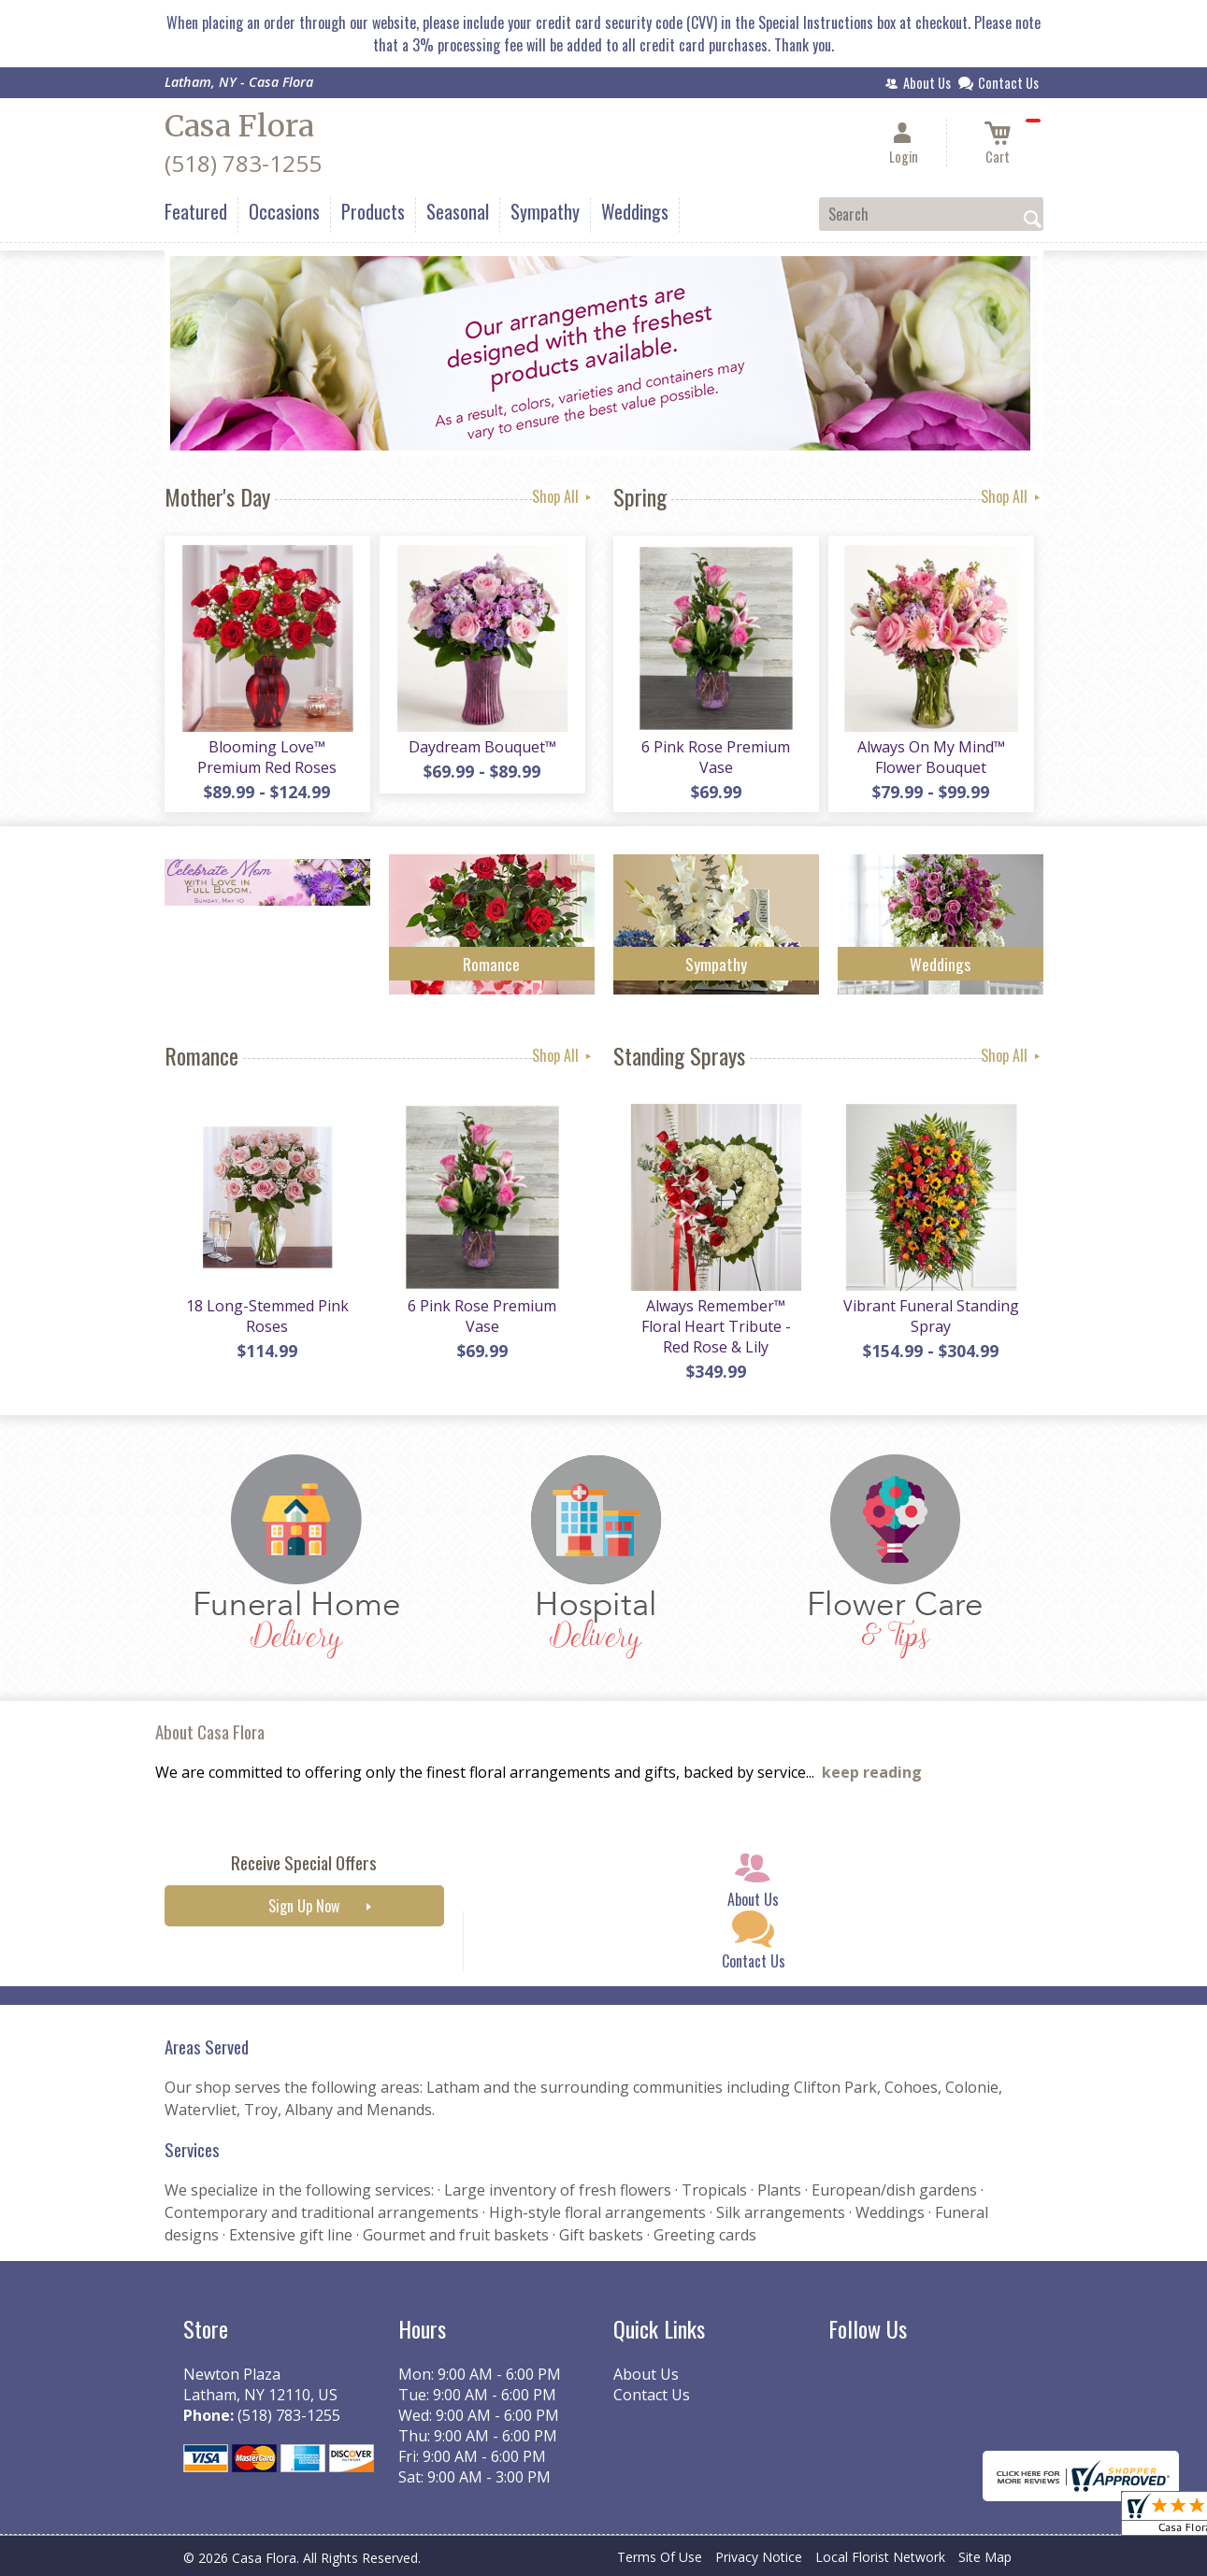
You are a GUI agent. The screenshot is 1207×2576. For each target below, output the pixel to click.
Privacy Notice (758, 2557)
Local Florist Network (880, 2557)
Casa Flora (239, 126)
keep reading (872, 1772)
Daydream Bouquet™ (482, 747)
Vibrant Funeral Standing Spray (931, 1316)
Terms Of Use (659, 2557)
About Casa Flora (210, 1731)
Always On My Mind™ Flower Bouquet (931, 757)
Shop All (563, 496)
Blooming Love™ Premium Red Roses (267, 757)
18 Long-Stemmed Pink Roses (267, 1316)
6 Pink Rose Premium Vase (715, 757)
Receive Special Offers (304, 1862)
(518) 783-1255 (243, 163)
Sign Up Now (303, 1906)
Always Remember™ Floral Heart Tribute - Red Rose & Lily (716, 1326)
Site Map (985, 2557)
